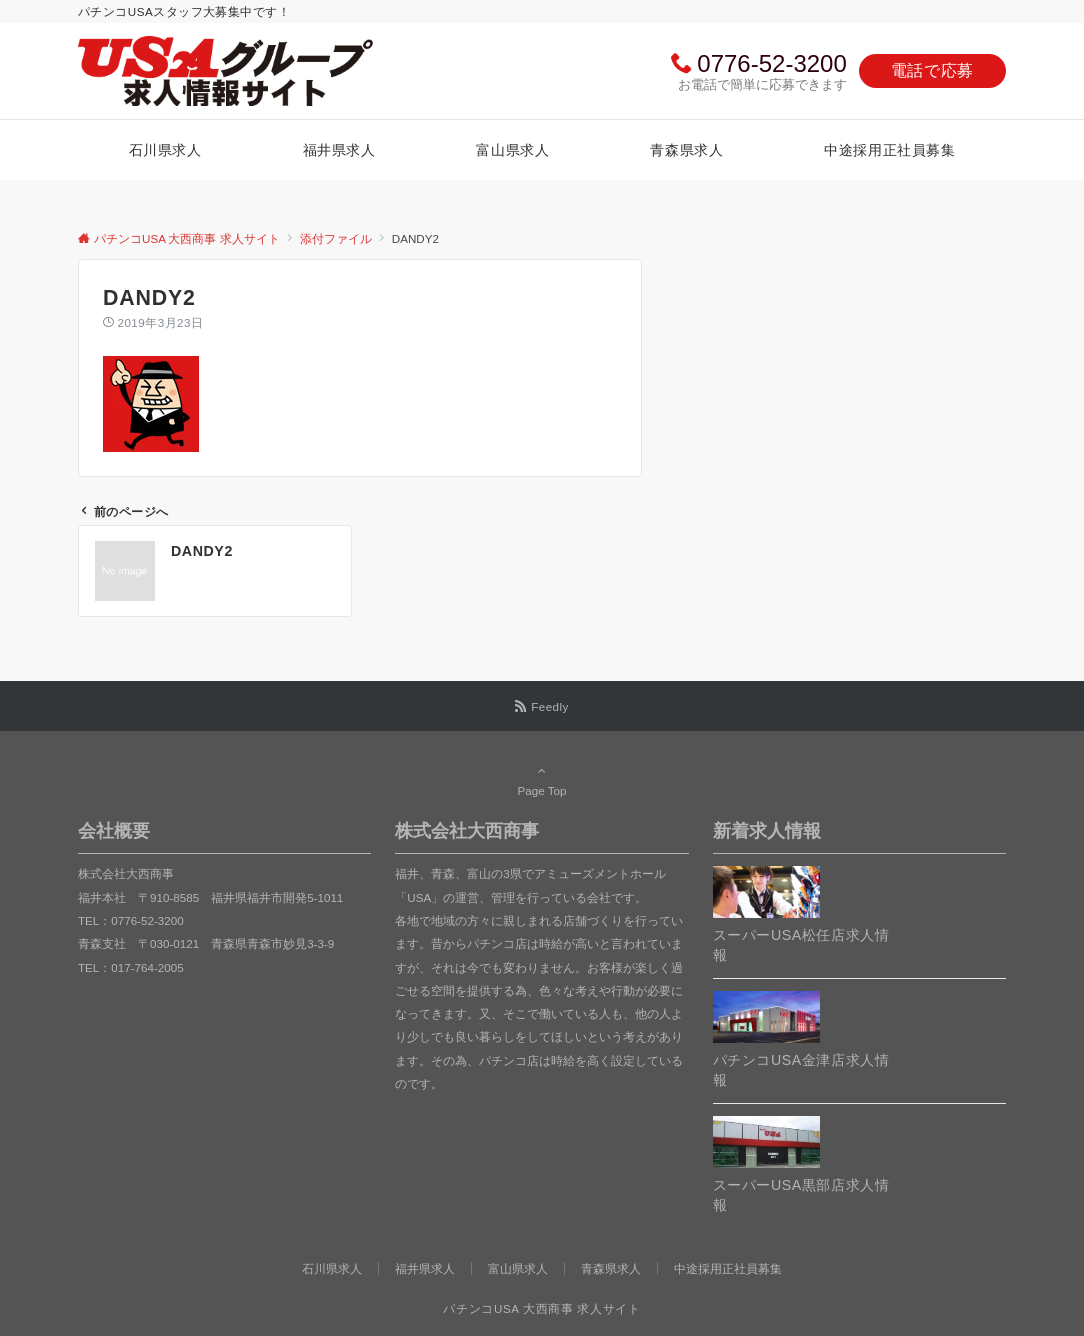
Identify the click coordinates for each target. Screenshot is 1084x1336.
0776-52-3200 (771, 63)
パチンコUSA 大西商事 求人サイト (541, 1308)
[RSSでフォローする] (542, 706)
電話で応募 (932, 70)
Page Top (542, 780)
